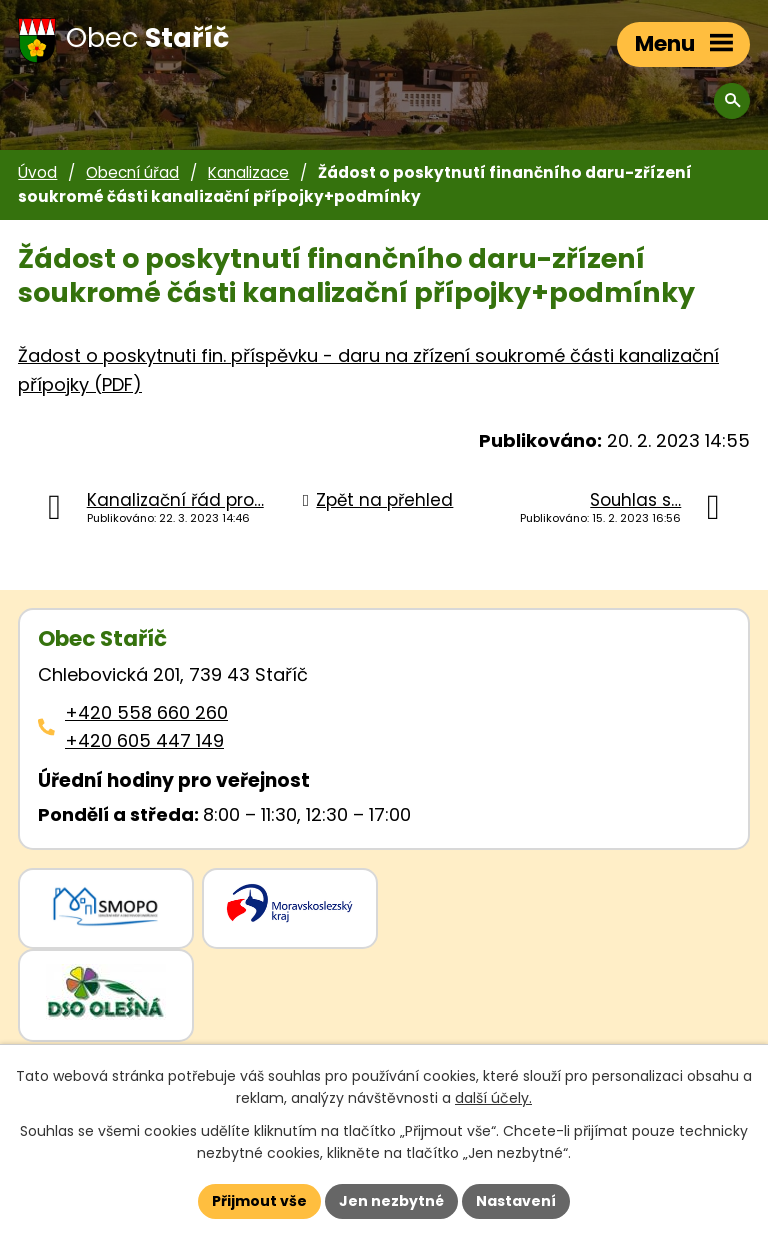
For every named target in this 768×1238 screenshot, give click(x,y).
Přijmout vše (259, 1201)
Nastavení (516, 1201)
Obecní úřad (132, 172)
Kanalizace (248, 172)
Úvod (37, 172)
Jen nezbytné (391, 1201)
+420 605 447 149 (144, 740)
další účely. (493, 1099)
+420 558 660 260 (146, 712)
